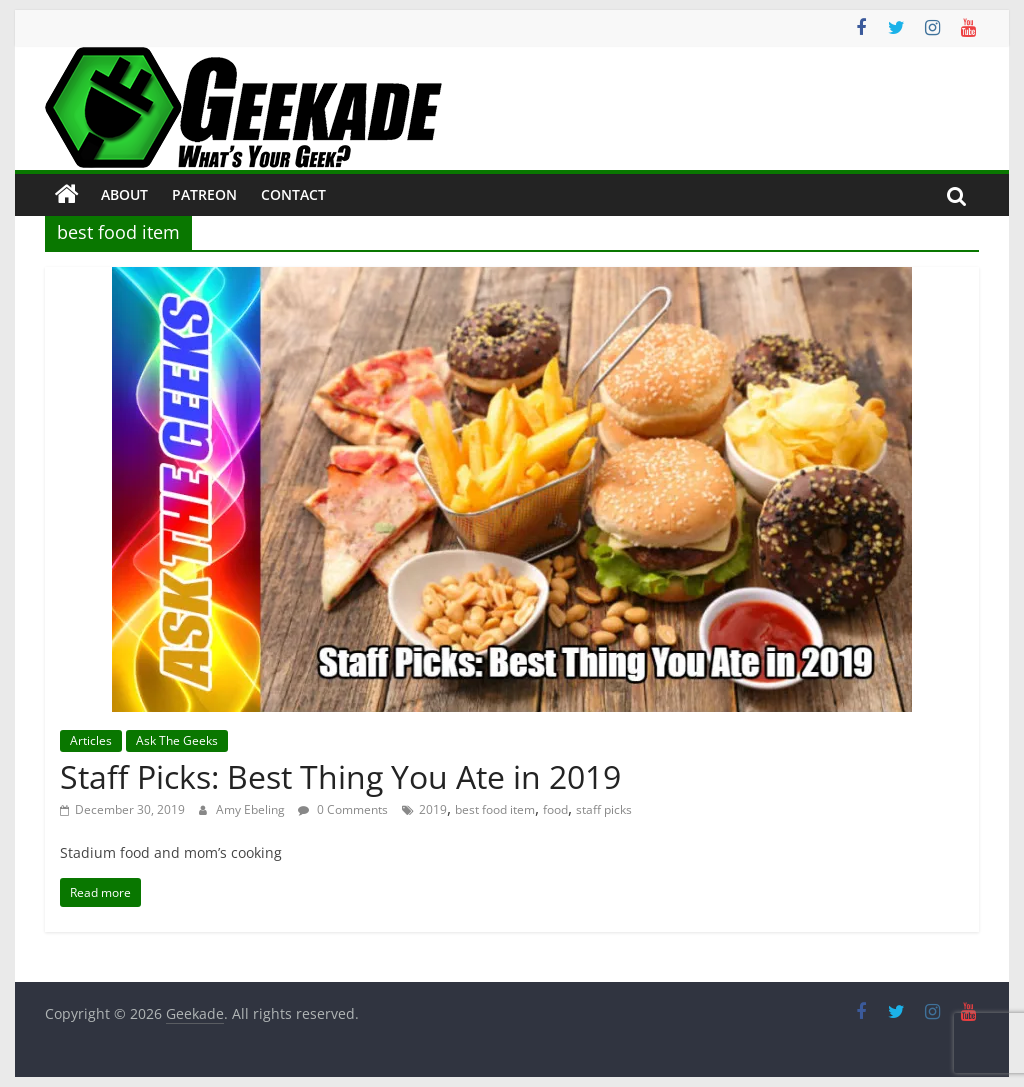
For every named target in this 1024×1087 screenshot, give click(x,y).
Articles (91, 740)
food (555, 809)
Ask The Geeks (177, 740)
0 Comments (343, 809)
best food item (495, 809)
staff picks (604, 809)
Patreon (204, 194)
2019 (433, 809)
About (124, 194)
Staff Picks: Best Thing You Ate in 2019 (340, 776)
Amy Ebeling (252, 809)
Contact (293, 194)
